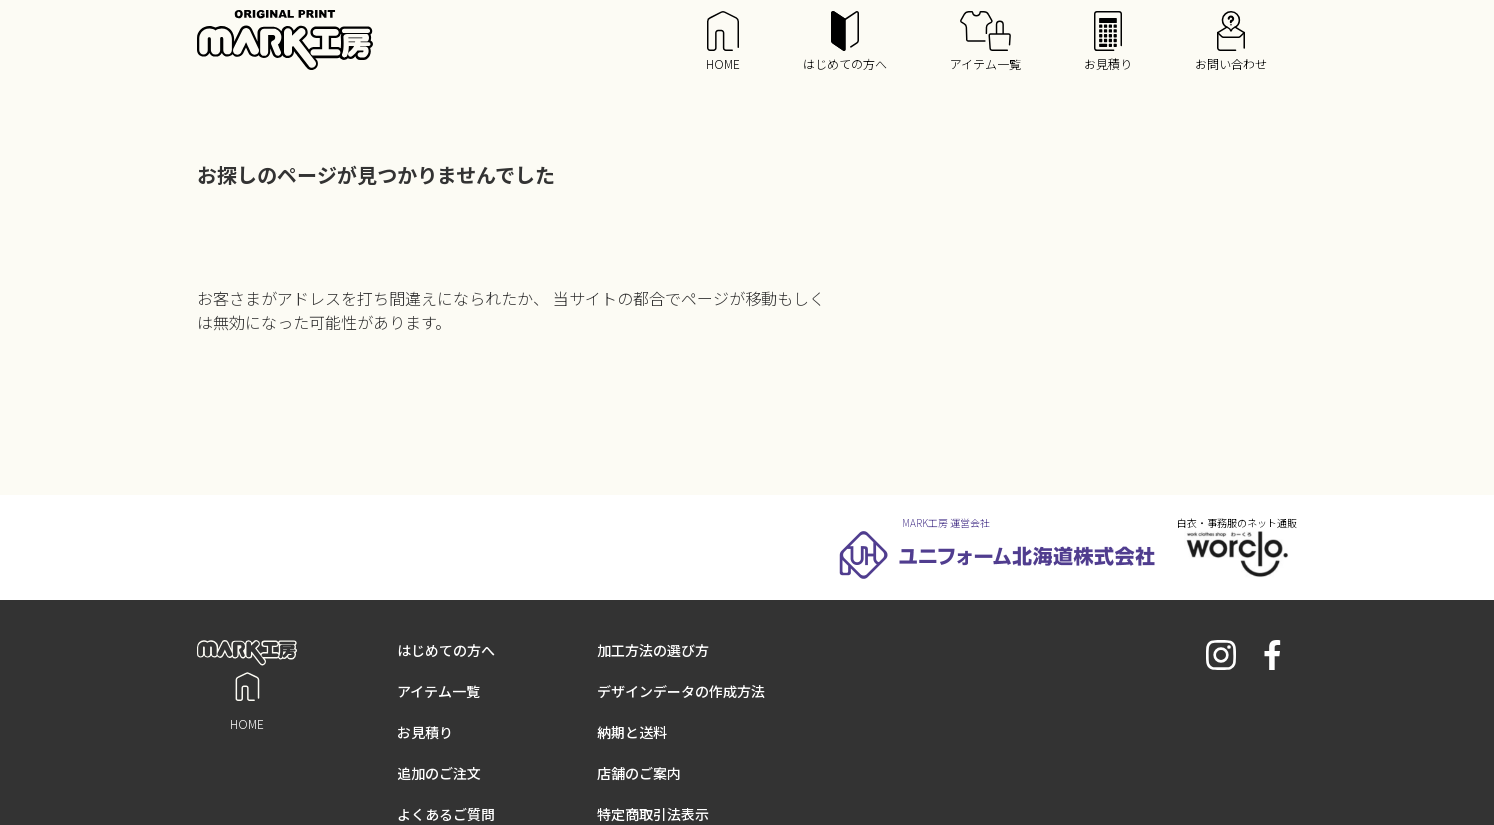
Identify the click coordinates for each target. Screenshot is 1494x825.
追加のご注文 (439, 773)
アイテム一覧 (985, 41)
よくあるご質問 (446, 814)
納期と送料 (632, 732)
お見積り (1108, 41)
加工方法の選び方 (653, 650)
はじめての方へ (845, 41)
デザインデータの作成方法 (681, 691)
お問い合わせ (1231, 41)
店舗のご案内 (639, 773)
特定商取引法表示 (653, 814)
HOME (723, 41)
